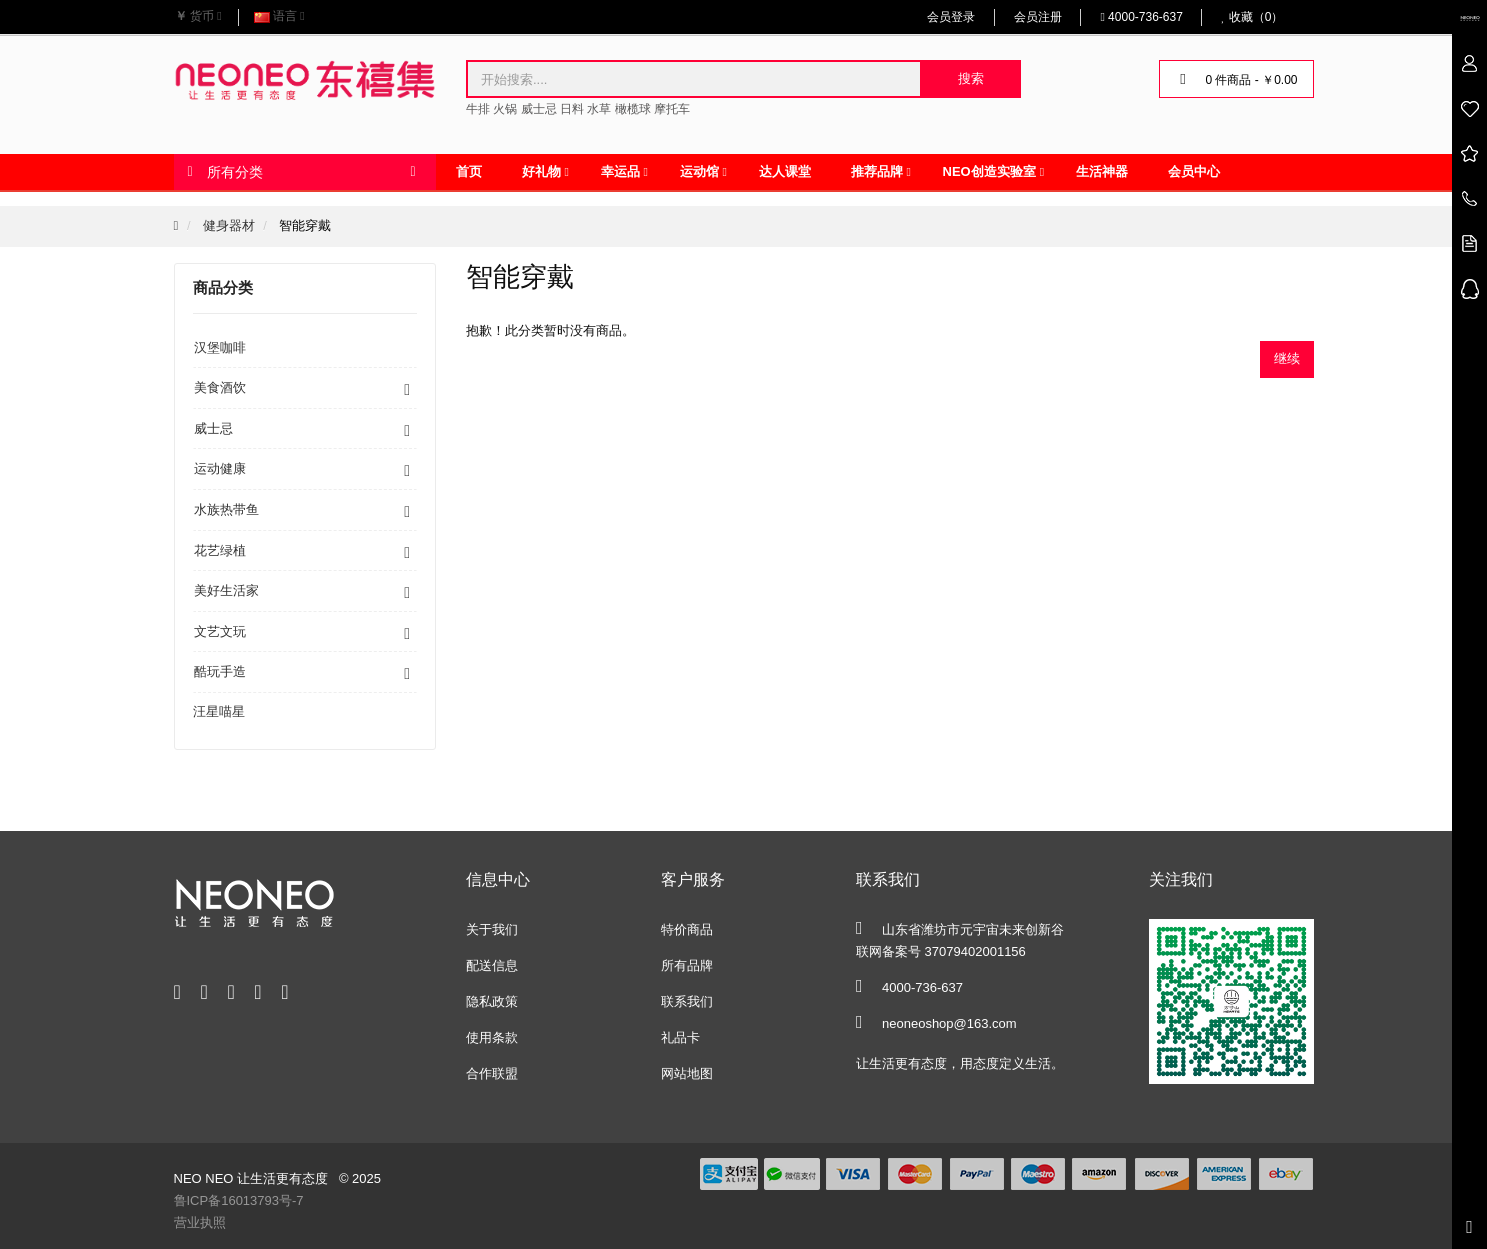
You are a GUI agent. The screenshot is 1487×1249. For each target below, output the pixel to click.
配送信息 (492, 965)
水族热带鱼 (226, 509)
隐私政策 (492, 1001)
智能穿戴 (305, 225)
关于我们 (492, 929)
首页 (469, 171)
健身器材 (229, 225)
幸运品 (620, 171)
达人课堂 (785, 171)
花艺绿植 (220, 550)
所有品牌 (687, 965)
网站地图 (687, 1073)
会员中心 (1194, 171)
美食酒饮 (220, 387)
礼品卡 (680, 1037)
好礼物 (541, 171)
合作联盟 (492, 1073)
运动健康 (220, 468)
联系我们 (687, 1001)
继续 (1287, 358)
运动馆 (699, 171)
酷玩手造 (220, 671)
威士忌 (213, 428)
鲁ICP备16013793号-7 (239, 1200)
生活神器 (1102, 171)
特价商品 (687, 929)
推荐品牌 (877, 171)
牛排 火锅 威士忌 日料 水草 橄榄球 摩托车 (578, 109)
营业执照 (200, 1222)
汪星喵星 (219, 711)
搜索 (971, 78)
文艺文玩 (220, 631)
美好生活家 (226, 590)
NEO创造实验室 (989, 171)
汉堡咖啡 (220, 347)
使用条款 (492, 1037)
